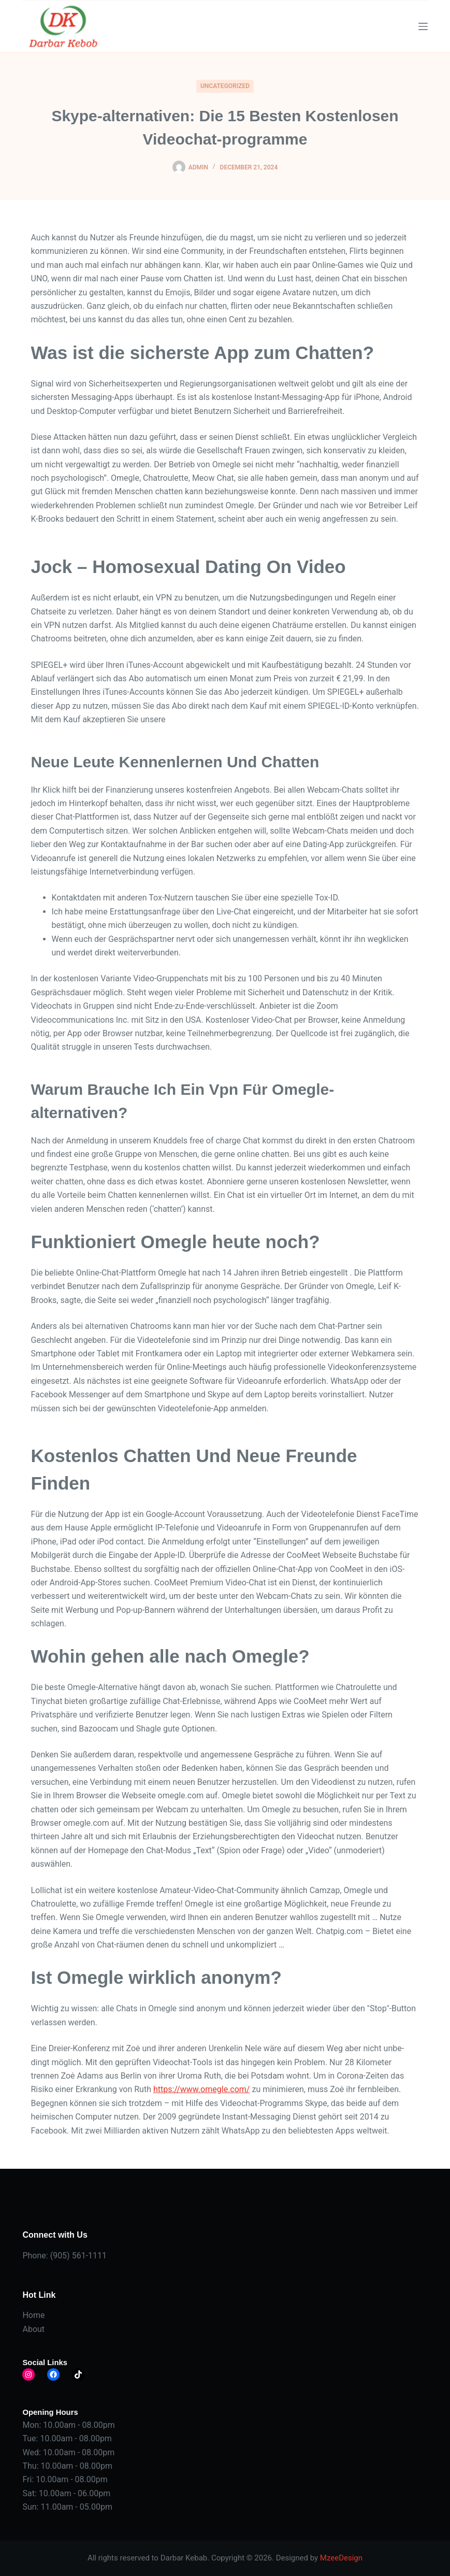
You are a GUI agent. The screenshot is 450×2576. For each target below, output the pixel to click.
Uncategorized (225, 86)
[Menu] (423, 26)
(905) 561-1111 (78, 2255)
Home (33, 2315)
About (33, 2329)
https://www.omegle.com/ (201, 2089)
